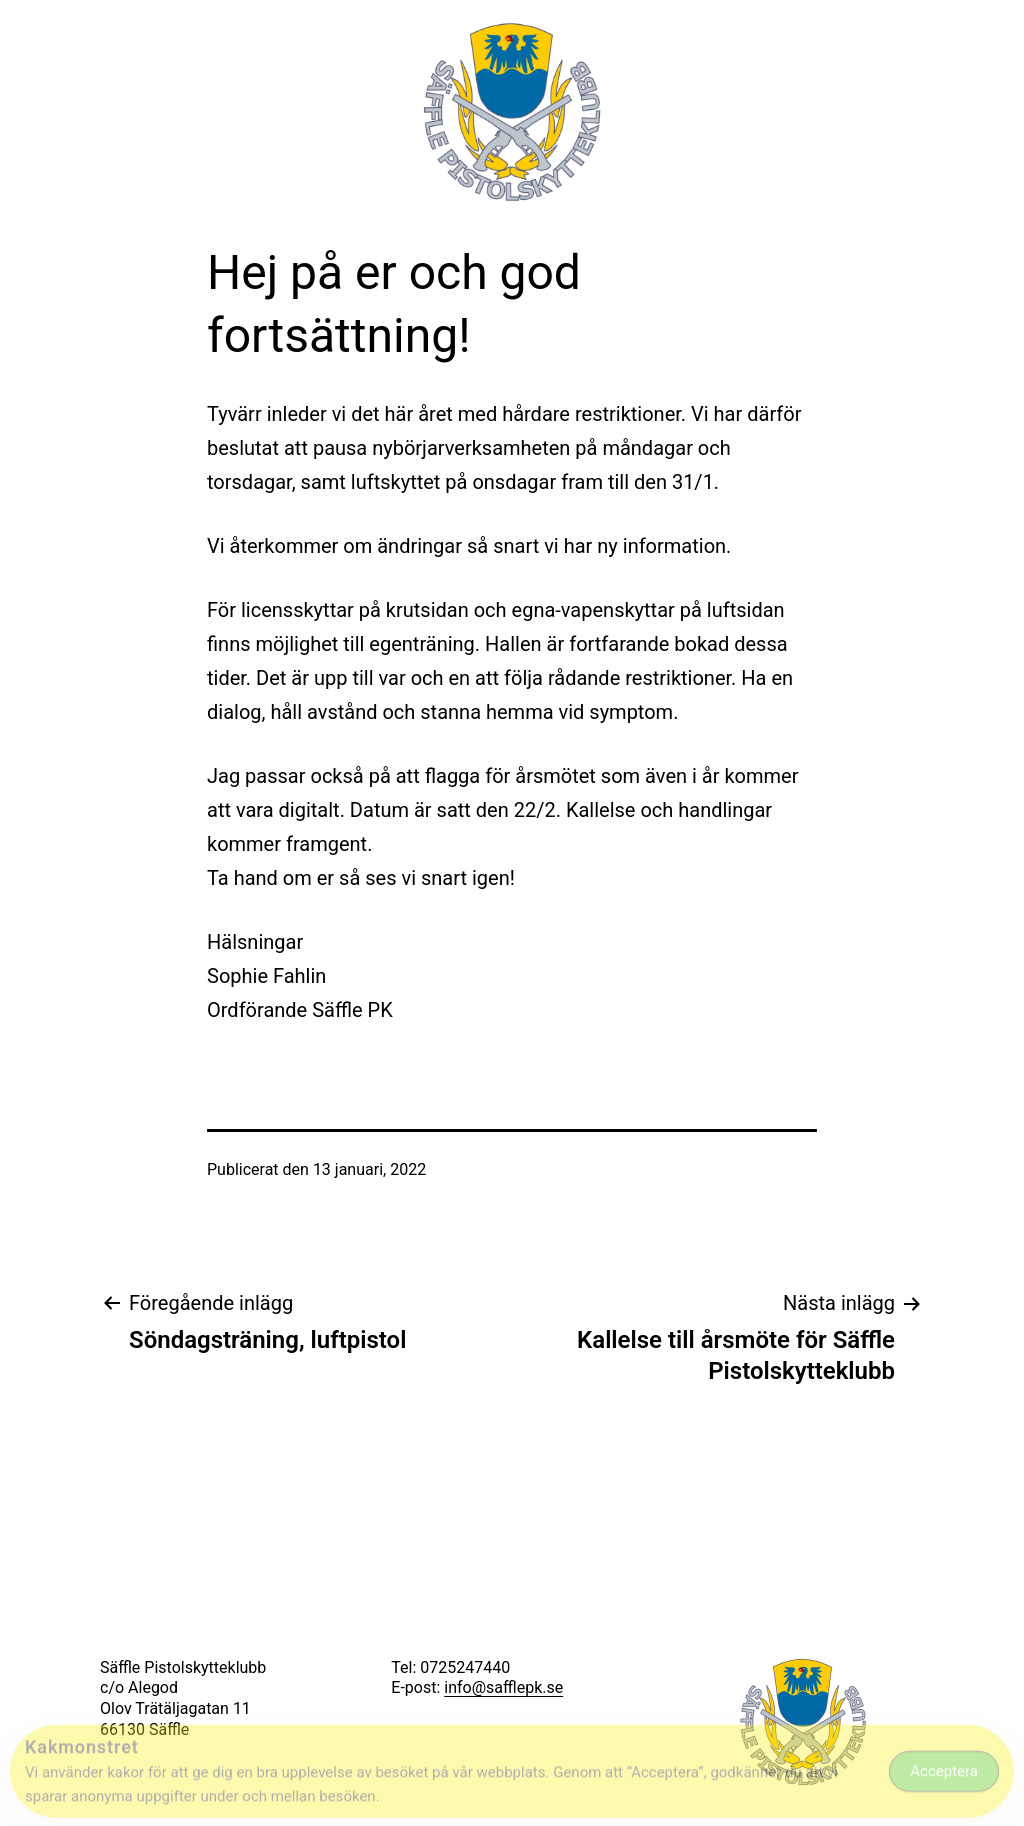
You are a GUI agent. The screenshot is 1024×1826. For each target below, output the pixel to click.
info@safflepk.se (503, 1687)
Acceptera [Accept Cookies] (944, 1776)
